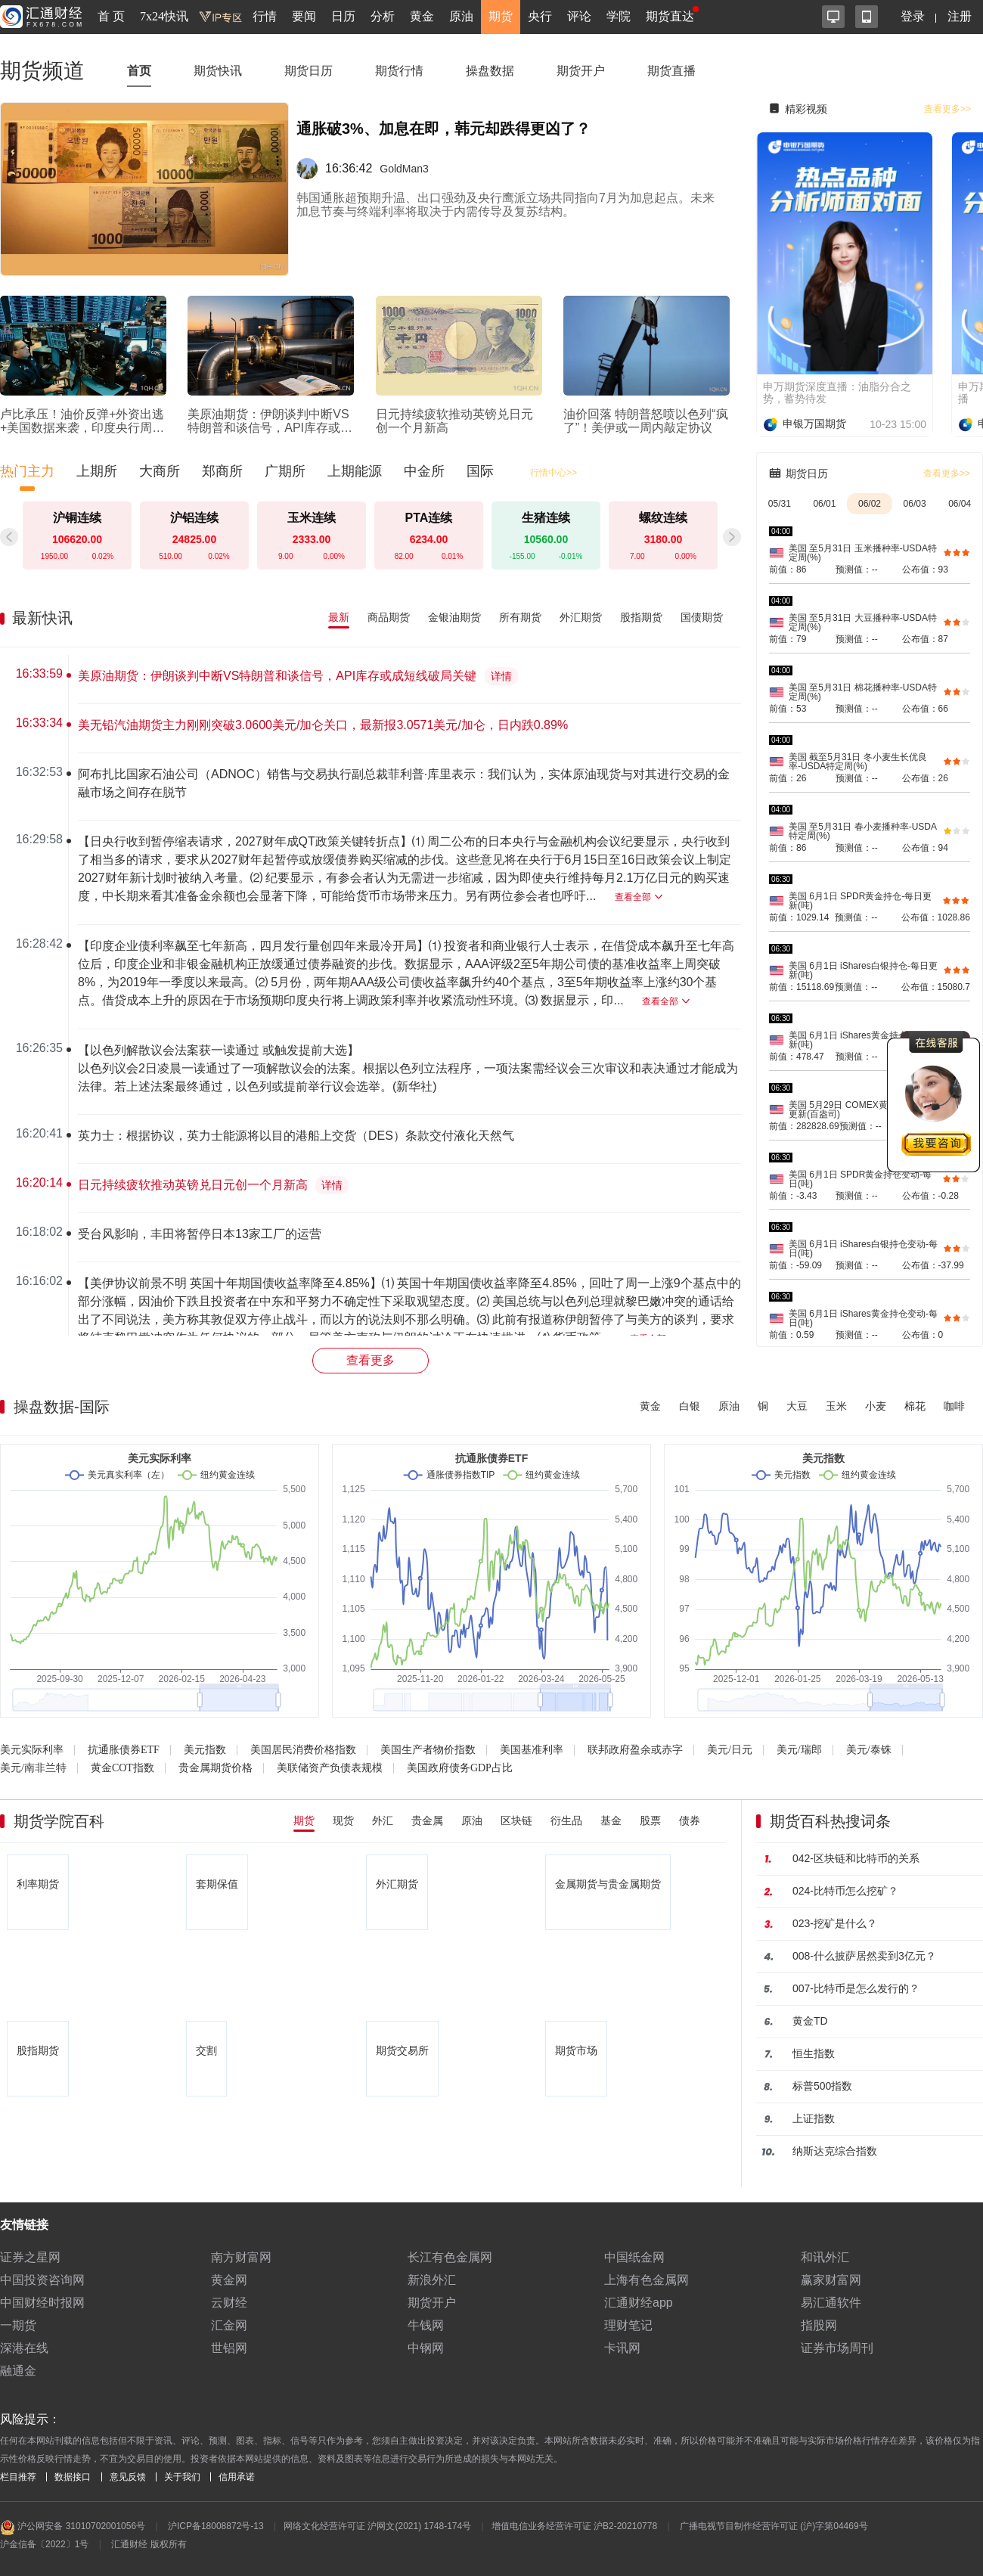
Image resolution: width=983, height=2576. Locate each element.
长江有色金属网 (450, 2257)
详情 (501, 676)
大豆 (797, 1406)
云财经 (229, 2302)
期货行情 (399, 70)
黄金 (422, 16)
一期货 (18, 2325)
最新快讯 (42, 618)
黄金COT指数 (122, 1768)
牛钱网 (426, 2325)
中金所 (424, 471)
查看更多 (370, 1360)
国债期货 (702, 617)
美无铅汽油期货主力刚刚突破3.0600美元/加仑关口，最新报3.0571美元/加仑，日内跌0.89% (323, 724)
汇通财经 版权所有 (148, 2544)
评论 (579, 16)
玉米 (836, 1406)
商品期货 (388, 617)
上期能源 (354, 471)
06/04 (959, 503)
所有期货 (520, 617)
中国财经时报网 (42, 2302)
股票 (650, 1820)
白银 (689, 1406)
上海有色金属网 (646, 2279)
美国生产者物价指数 (428, 1749)
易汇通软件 (831, 2302)
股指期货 (641, 617)
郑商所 (222, 471)
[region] (376, 995)
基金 (611, 1820)
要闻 (304, 16)
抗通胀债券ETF (124, 1749)
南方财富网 (241, 2257)
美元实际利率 (32, 1749)
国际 (480, 471)
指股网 (819, 2325)
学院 (618, 16)
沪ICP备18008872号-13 (216, 2526)
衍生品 (566, 1820)
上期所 (96, 471)
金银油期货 (454, 617)
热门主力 (27, 471)
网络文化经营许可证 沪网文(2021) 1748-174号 (377, 2526)
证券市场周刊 (837, 2348)
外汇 (382, 1820)
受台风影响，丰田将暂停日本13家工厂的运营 (199, 1233)
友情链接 (24, 2224)
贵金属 (427, 1820)
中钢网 (426, 2348)
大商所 (159, 471)
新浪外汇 (432, 2279)
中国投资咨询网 (42, 2279)
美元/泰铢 (869, 1749)
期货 (500, 16)
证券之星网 (30, 2257)
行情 (265, 16)
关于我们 (182, 2477)
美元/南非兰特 (33, 1768)
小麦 (875, 1406)
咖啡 (954, 1406)
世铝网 (229, 2348)
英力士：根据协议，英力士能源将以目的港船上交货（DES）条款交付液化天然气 (296, 1135)
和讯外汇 (825, 2257)
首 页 (111, 16)
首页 (139, 70)
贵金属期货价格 (215, 1768)
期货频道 (42, 70)
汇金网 (229, 2325)
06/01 (824, 503)
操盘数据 (490, 70)
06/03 (915, 503)
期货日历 (308, 70)
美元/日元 (729, 1749)
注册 (959, 16)
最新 (338, 617)
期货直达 (670, 16)
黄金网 (229, 2279)
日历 (343, 16)
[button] (732, 537)
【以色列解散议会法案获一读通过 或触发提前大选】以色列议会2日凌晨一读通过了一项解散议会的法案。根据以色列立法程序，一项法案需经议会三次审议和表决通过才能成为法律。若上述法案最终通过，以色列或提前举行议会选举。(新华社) (408, 1068)
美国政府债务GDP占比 (460, 1768)
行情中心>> (553, 472)
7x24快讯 (164, 16)
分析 (383, 16)
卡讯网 (622, 2348)
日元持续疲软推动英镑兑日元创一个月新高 (193, 1184)
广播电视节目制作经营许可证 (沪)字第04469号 (774, 2526)
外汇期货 (581, 617)
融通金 (18, 2370)
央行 (540, 16)
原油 (461, 16)
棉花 (915, 1406)
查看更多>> (947, 109)
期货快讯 (218, 70)
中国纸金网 (634, 2257)
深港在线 (24, 2348)
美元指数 (205, 1749)
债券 (689, 1820)
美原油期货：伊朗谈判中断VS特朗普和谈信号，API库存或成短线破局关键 (277, 675)
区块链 (516, 1820)
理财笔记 (628, 2325)
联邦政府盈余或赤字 (635, 1749)
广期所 (285, 471)
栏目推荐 (18, 2477)
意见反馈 (128, 2477)
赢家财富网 (831, 2279)
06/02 (869, 503)
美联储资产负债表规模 (330, 1768)
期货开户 (581, 70)
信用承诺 (237, 2477)
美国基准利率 (531, 1749)
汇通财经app (638, 2302)
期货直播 (671, 70)
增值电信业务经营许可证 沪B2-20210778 (574, 2526)
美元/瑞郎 (799, 1749)
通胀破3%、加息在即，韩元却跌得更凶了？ (443, 128)
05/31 (779, 503)
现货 (343, 1820)
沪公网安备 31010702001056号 (72, 2527)
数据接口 (72, 2477)
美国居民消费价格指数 (303, 1749)
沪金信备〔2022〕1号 (44, 2544)
